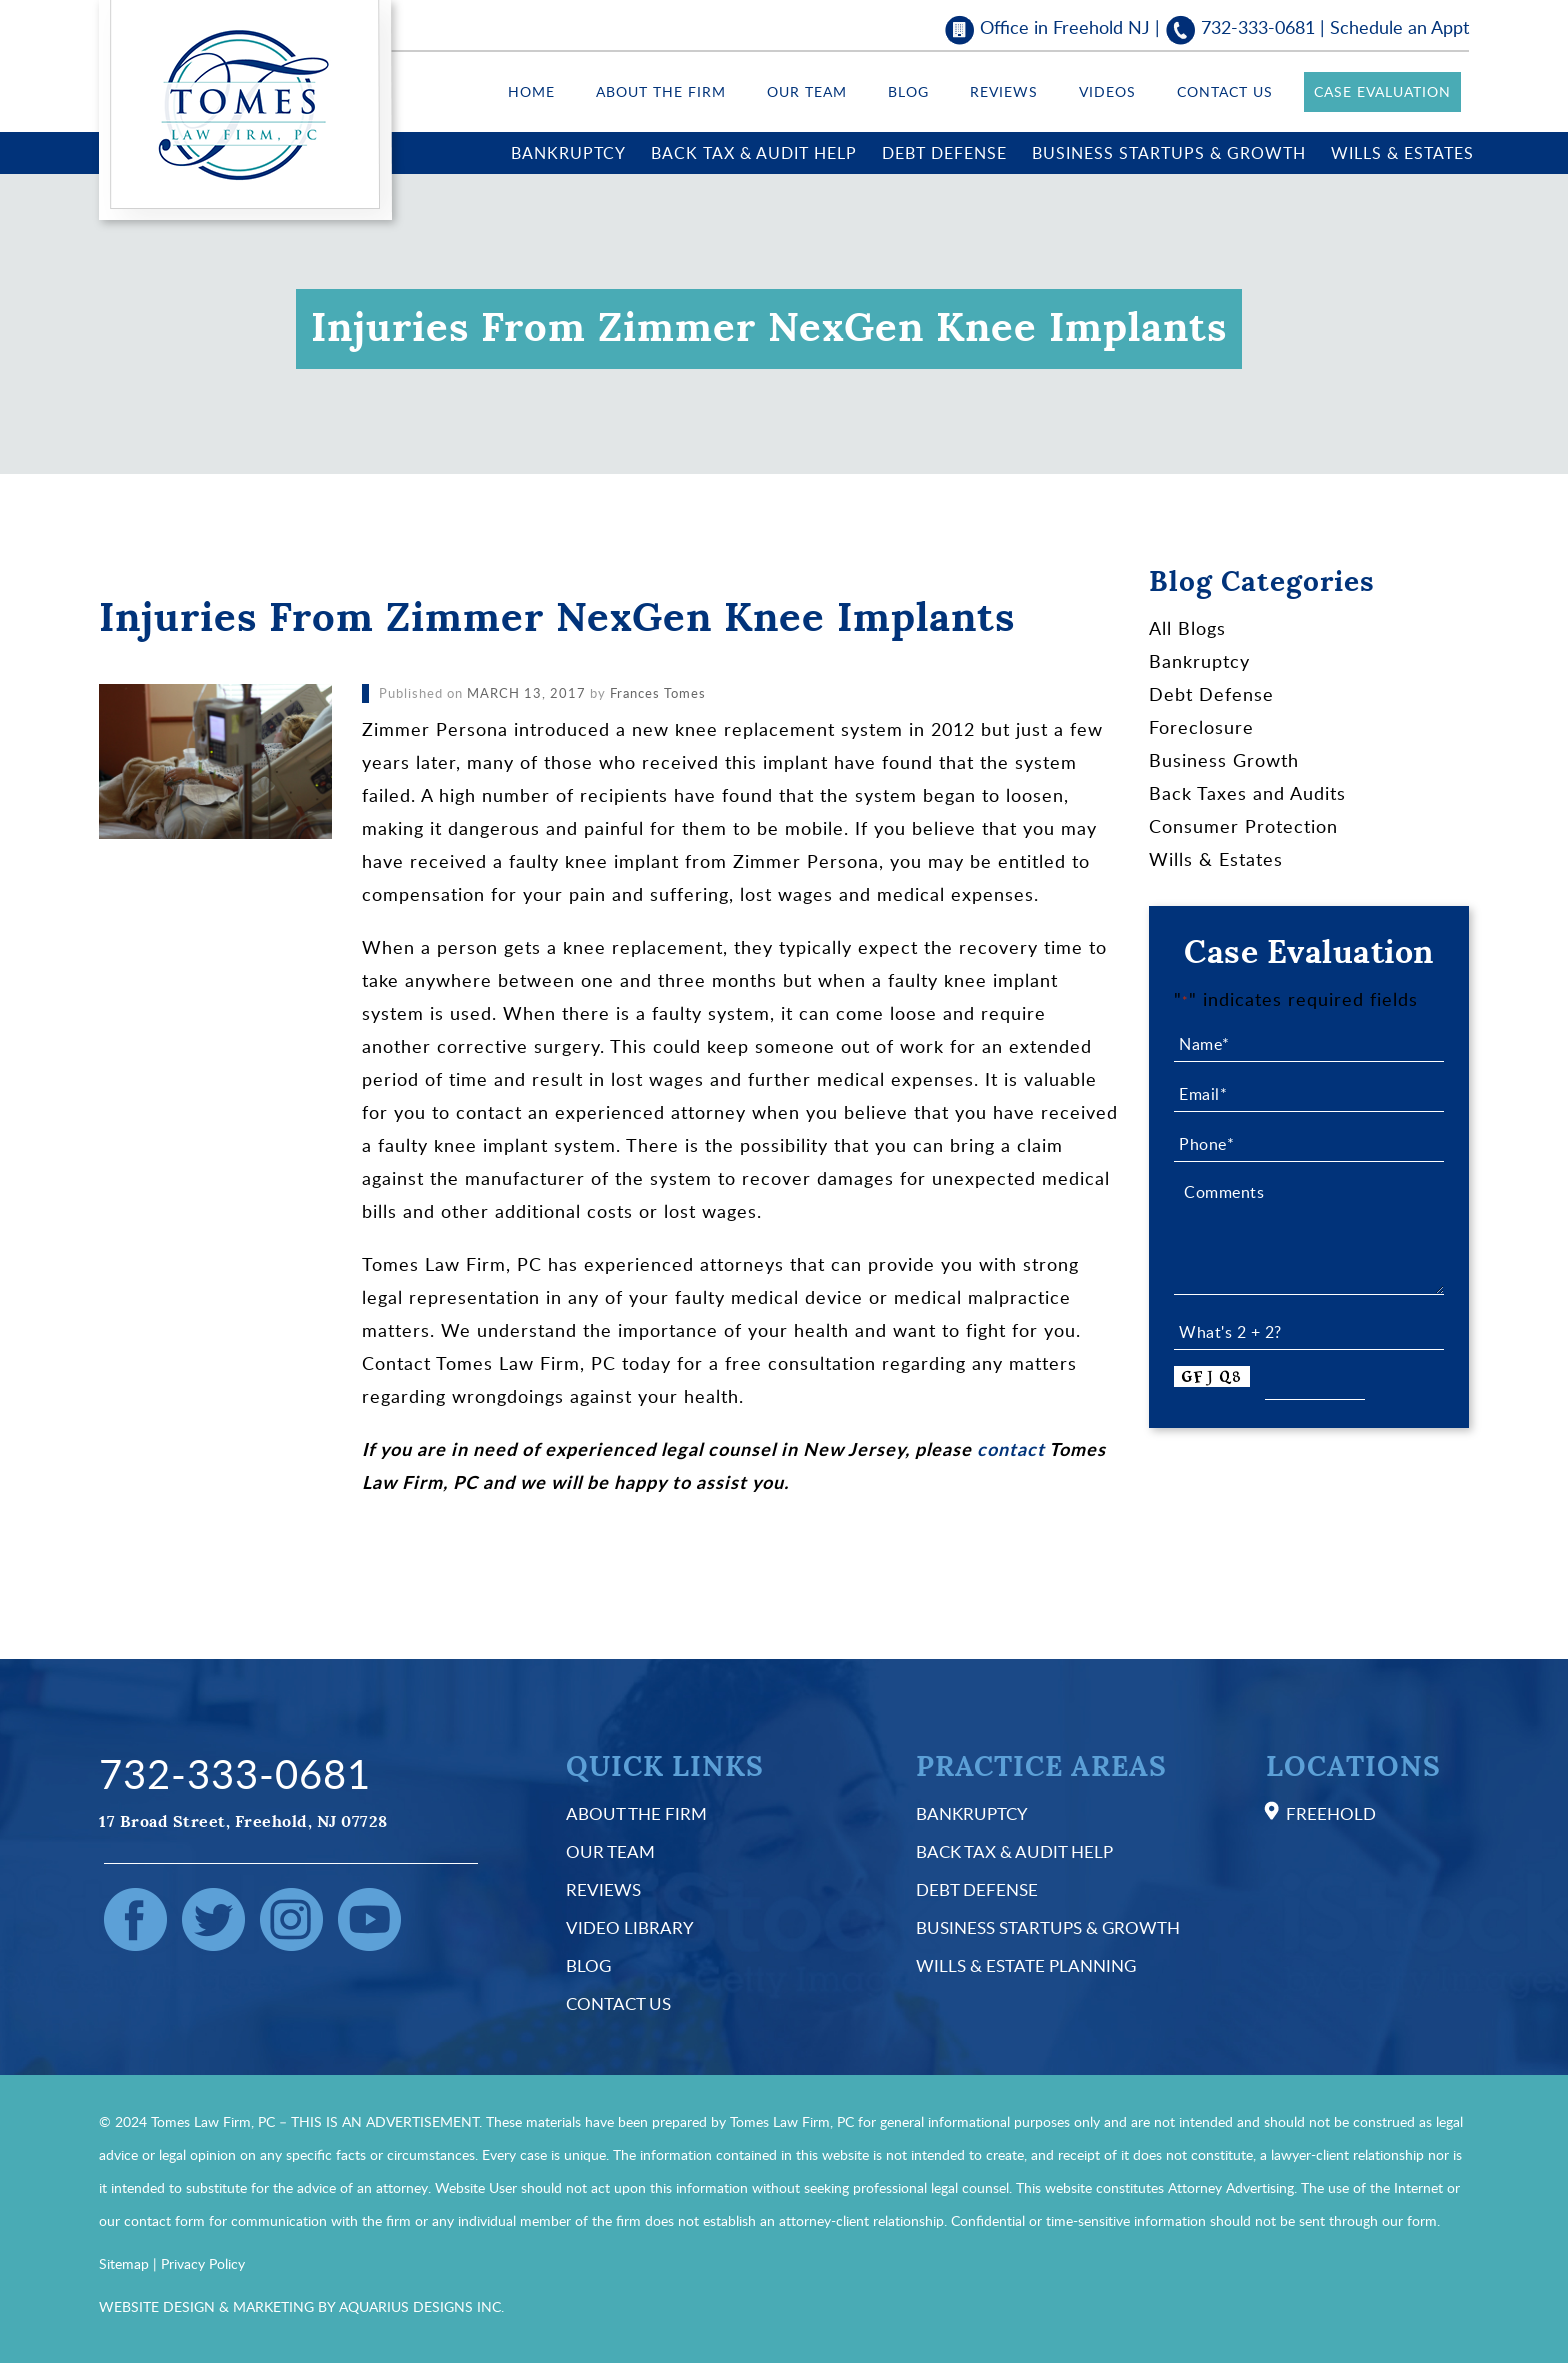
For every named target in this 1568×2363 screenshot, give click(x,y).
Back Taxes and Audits (1247, 793)
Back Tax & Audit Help (754, 153)
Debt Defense (944, 153)
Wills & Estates (1402, 153)
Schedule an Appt (1399, 27)
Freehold (1331, 1813)
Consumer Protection (1243, 826)
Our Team (807, 91)
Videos (1107, 91)
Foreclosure (1201, 727)
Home (531, 91)
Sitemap (124, 2263)
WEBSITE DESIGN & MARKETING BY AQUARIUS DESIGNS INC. (301, 2306)
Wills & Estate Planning (1026, 1965)
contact (1011, 1449)
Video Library (630, 1927)
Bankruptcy (568, 153)
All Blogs (1187, 628)
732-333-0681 (1258, 27)
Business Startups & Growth (1169, 153)
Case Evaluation (1382, 91)
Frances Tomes (658, 693)
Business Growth (1224, 760)
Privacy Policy (203, 2263)
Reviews (1004, 91)
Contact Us (1225, 91)
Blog (908, 91)
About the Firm (661, 91)
